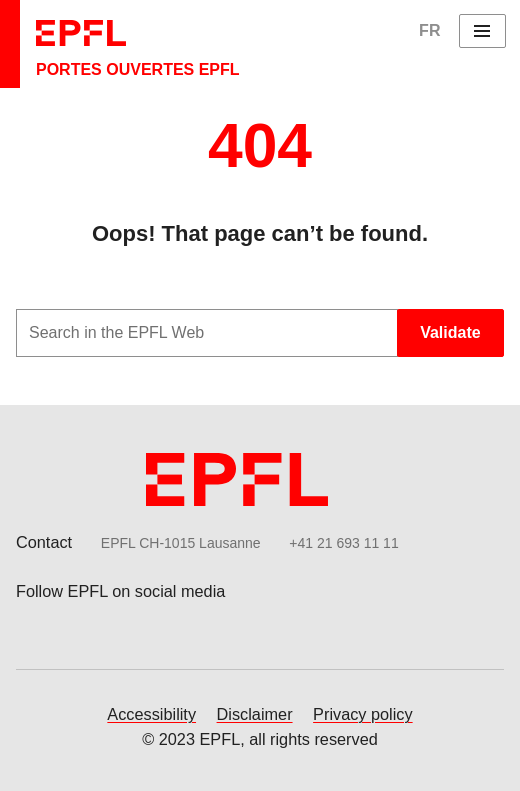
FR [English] (429, 30)
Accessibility (151, 714)
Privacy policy (363, 714)
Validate (450, 332)
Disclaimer (255, 714)
